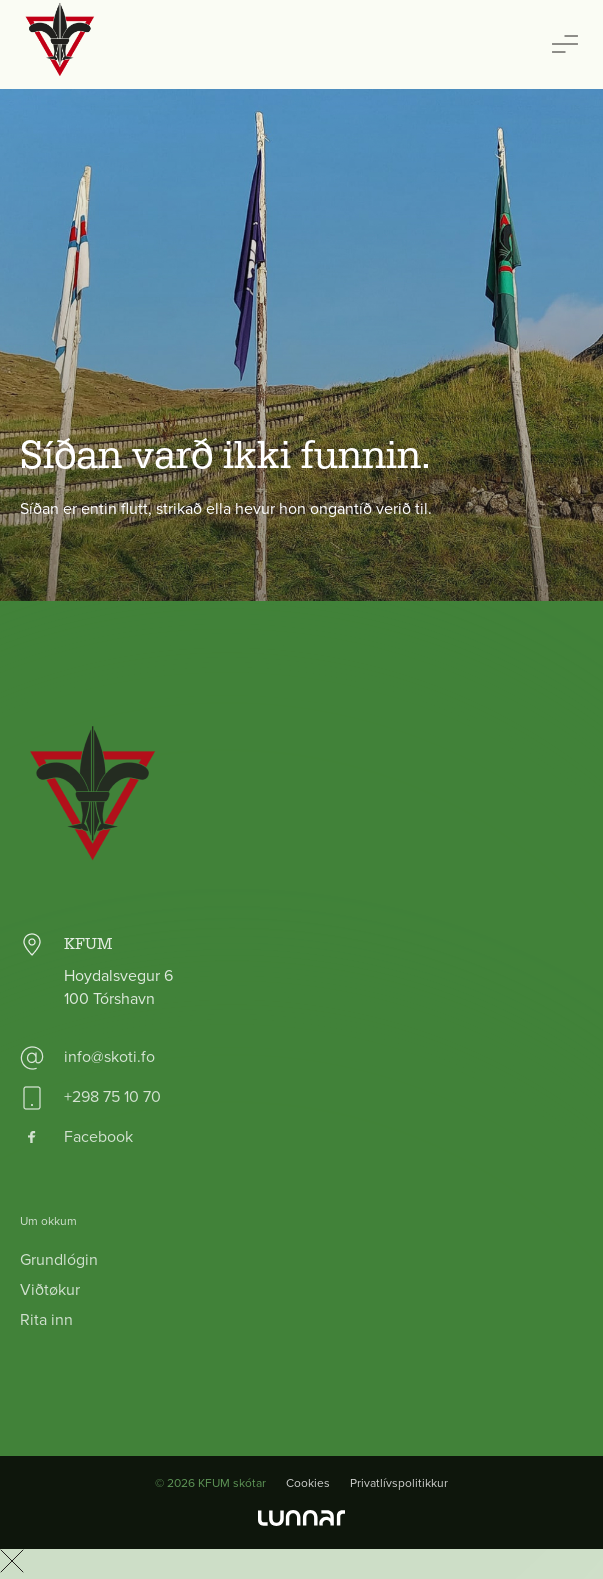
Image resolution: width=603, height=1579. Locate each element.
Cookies (308, 1483)
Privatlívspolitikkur (399, 1483)
